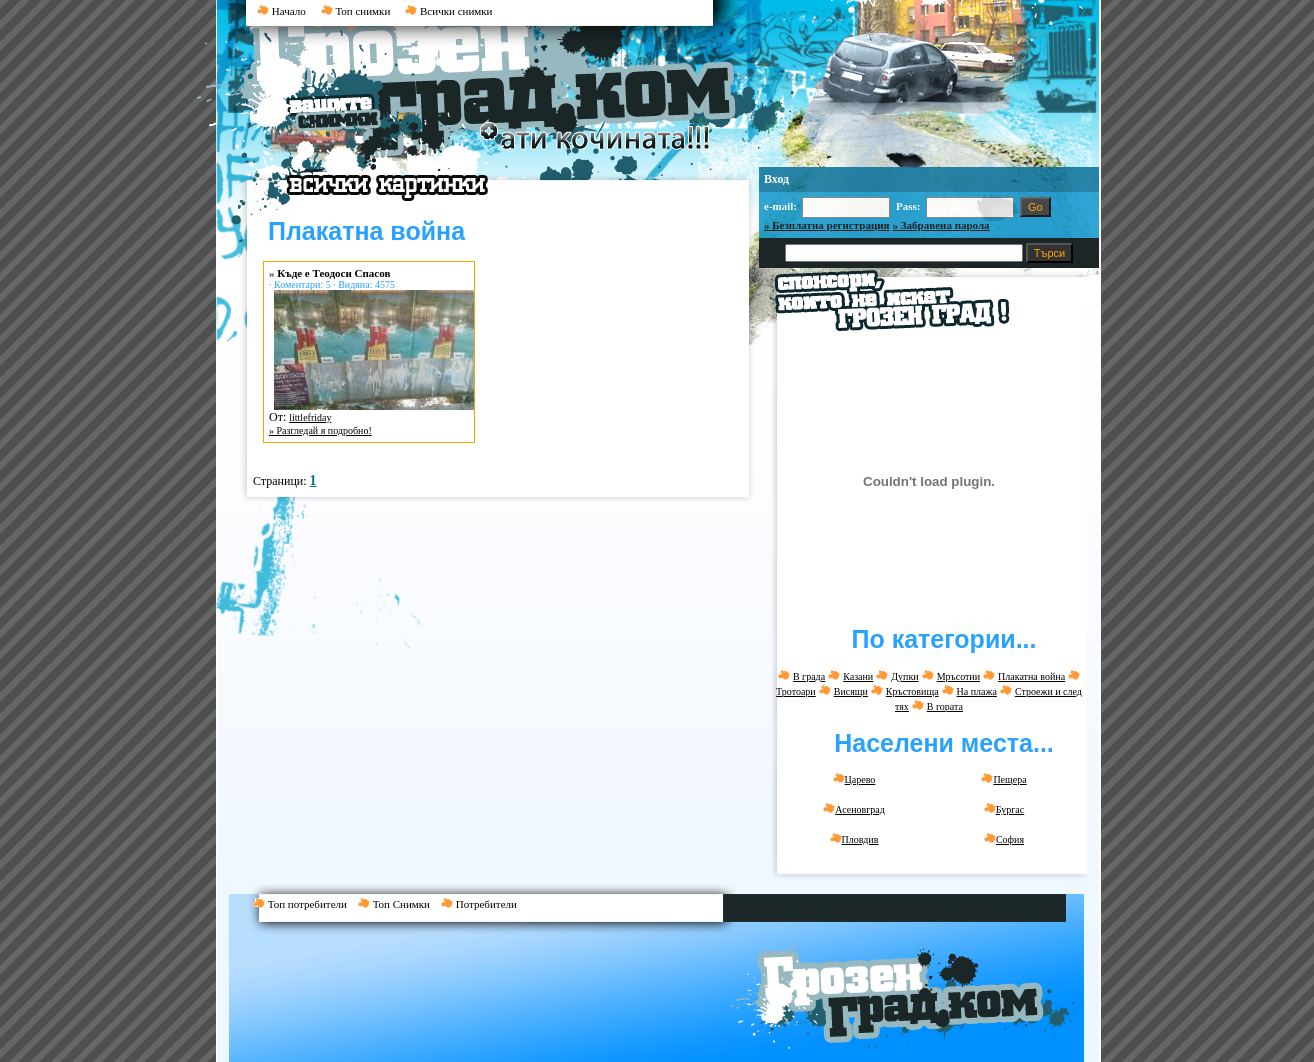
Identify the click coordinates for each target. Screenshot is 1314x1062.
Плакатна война (1031, 676)
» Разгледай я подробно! (320, 430)
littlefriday (310, 417)
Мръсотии (958, 676)
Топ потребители (305, 904)
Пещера (1003, 779)
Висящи (851, 691)
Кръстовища (912, 691)
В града (809, 676)
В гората (945, 706)
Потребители (483, 904)
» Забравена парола (941, 225)
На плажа (977, 691)
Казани (858, 676)
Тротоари (796, 691)
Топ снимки (356, 11)
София (1004, 839)
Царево (854, 779)
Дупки (904, 676)
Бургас (1004, 809)
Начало (281, 11)
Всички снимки (448, 11)
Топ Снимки (399, 904)
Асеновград (854, 809)
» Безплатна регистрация (827, 225)
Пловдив (854, 839)
